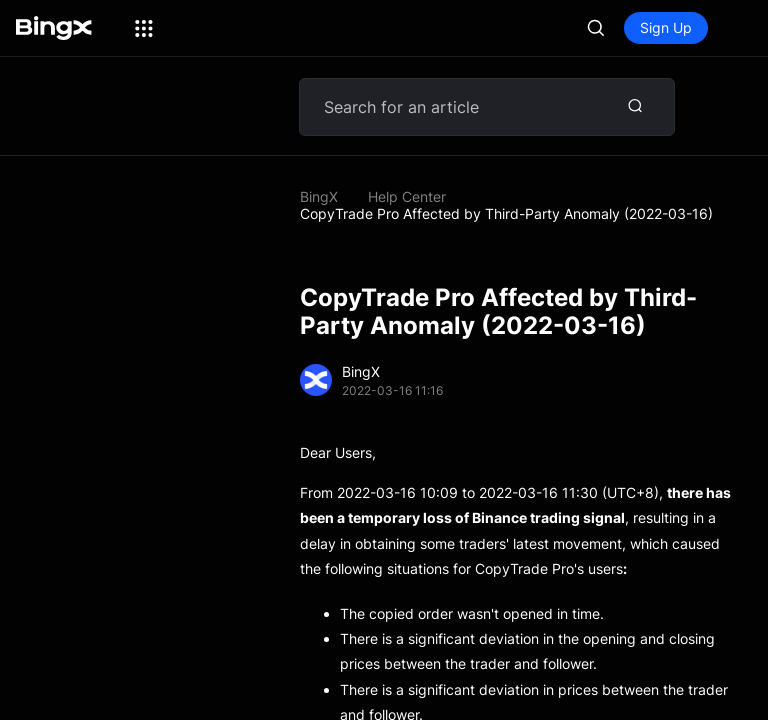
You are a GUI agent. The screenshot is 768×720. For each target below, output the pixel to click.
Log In (579, 27)
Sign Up (666, 27)
